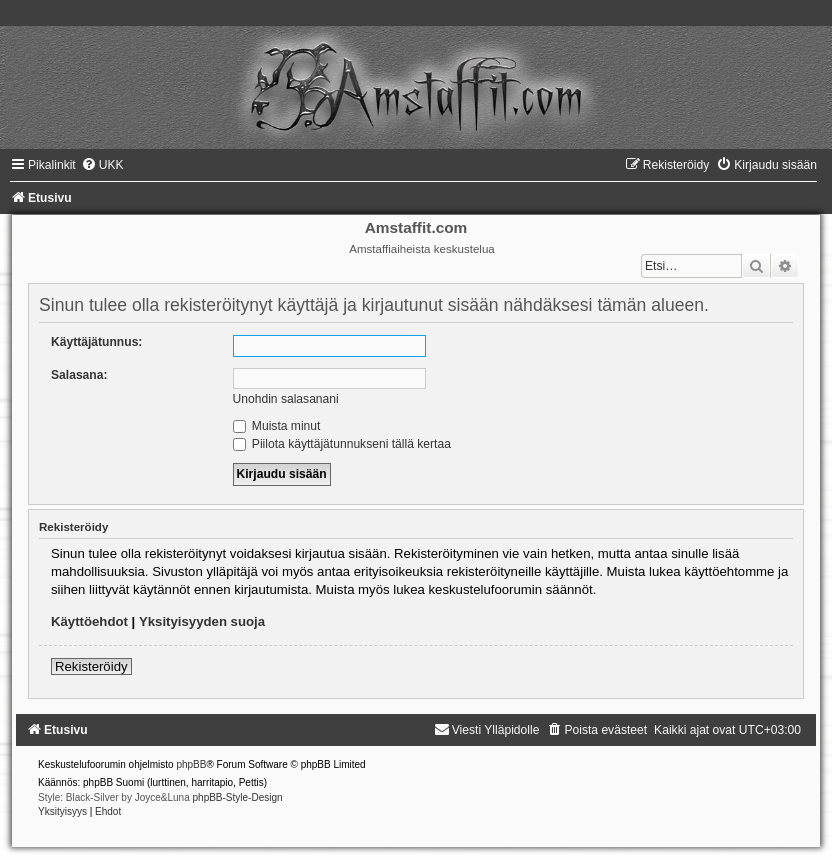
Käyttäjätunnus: (96, 342)
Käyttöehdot (89, 621)
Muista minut (277, 426)
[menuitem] (102, 165)
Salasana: (79, 375)
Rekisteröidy (91, 666)
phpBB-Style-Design (238, 797)
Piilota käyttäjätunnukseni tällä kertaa (342, 444)
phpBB (191, 764)
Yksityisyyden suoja (202, 621)
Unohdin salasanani (286, 399)
